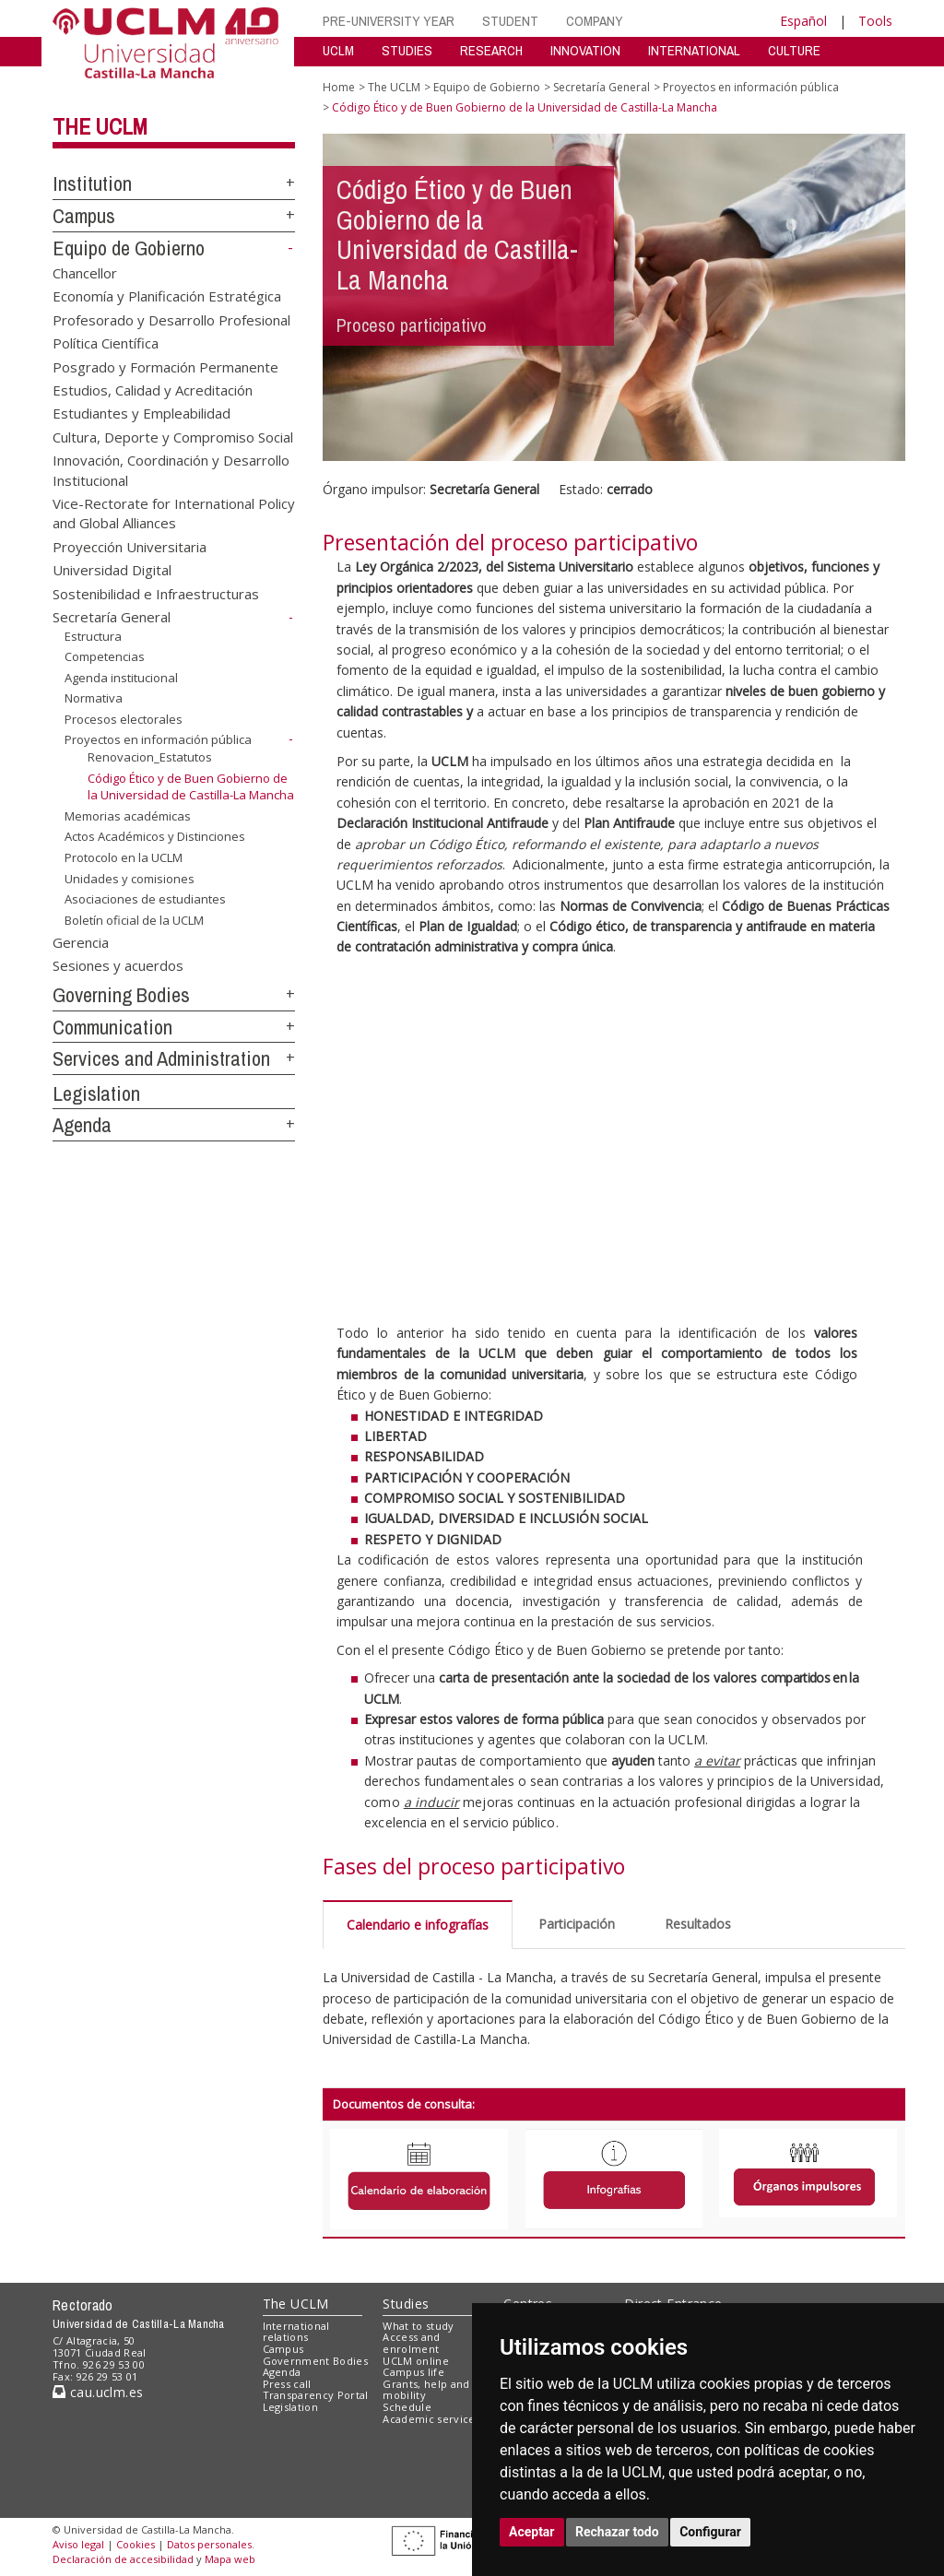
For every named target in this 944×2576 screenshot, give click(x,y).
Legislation (96, 1093)
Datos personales (209, 2544)
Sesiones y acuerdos (118, 965)
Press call (287, 2384)
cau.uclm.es (98, 2392)
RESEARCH (491, 50)
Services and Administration (161, 1058)
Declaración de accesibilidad (123, 2559)
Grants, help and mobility (426, 2390)
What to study (418, 2326)
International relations (296, 2332)
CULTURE (794, 50)
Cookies (135, 2544)
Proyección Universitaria (129, 546)
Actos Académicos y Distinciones (155, 836)
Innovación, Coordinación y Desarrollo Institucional (171, 470)
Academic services (431, 2419)
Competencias (105, 656)
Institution (92, 183)
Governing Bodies (121, 995)
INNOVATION (585, 50)
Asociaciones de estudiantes (145, 899)
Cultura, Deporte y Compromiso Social (173, 436)
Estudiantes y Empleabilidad (141, 413)
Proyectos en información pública (158, 739)
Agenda (82, 1125)
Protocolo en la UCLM (124, 857)
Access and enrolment (411, 2343)
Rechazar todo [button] (617, 2531)
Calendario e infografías (418, 1924)
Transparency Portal (316, 2395)
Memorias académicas (128, 816)
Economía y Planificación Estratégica (167, 296)
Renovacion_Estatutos (150, 757)
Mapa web (230, 2559)
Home (339, 87)
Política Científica (106, 343)
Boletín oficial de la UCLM (134, 920)
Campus (84, 216)
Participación (576, 1923)
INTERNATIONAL (694, 50)
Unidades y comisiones (130, 877)
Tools (875, 21)
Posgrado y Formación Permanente (165, 366)
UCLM (338, 50)
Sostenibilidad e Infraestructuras (156, 593)
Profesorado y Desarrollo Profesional (171, 319)
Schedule (407, 2407)
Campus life (413, 2372)
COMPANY (594, 20)
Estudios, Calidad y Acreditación (153, 389)
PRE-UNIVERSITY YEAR (388, 20)
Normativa (94, 698)
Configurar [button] (710, 2531)
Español (803, 21)
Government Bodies (316, 2361)
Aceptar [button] (532, 2531)
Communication (112, 1027)
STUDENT (510, 20)
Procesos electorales (124, 719)
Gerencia (81, 941)
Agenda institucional (121, 677)
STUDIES (407, 50)
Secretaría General (112, 617)
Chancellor (85, 272)
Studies (406, 2303)
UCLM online (416, 2361)
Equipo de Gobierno (129, 248)
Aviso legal (78, 2544)
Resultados (698, 1923)
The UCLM (100, 126)
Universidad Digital (112, 570)
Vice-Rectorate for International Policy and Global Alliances (174, 513)
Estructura (93, 635)
